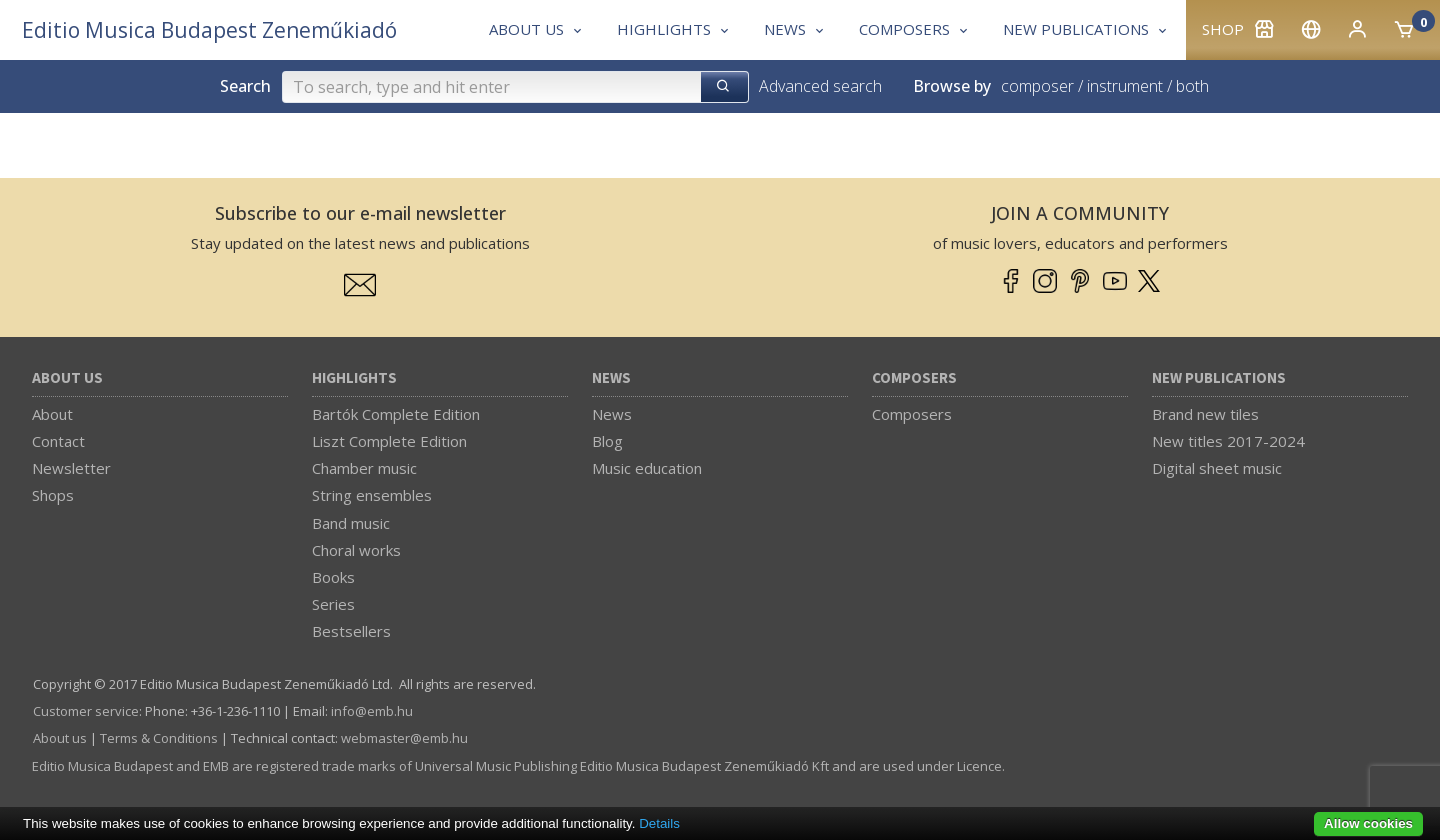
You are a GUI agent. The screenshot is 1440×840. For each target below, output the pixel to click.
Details (659, 823)
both (1192, 86)
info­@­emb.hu (372, 711)
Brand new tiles (1205, 414)
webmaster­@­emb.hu (404, 738)
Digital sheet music (1217, 468)
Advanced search (820, 86)
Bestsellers (351, 631)
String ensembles (372, 495)
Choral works (356, 550)
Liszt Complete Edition (389, 441)
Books (333, 577)
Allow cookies (1368, 823)
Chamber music (364, 468)
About (52, 414)
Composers (914, 378)
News (611, 378)
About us (67, 378)
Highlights (354, 378)
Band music (351, 523)
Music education (647, 468)
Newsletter (71, 468)
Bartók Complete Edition (396, 414)
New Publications (1219, 378)
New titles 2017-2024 (1228, 441)
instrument (1125, 86)
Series (333, 604)
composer (1037, 86)
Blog (607, 441)
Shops (53, 495)
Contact (58, 441)
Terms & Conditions (159, 738)
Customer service (86, 711)
